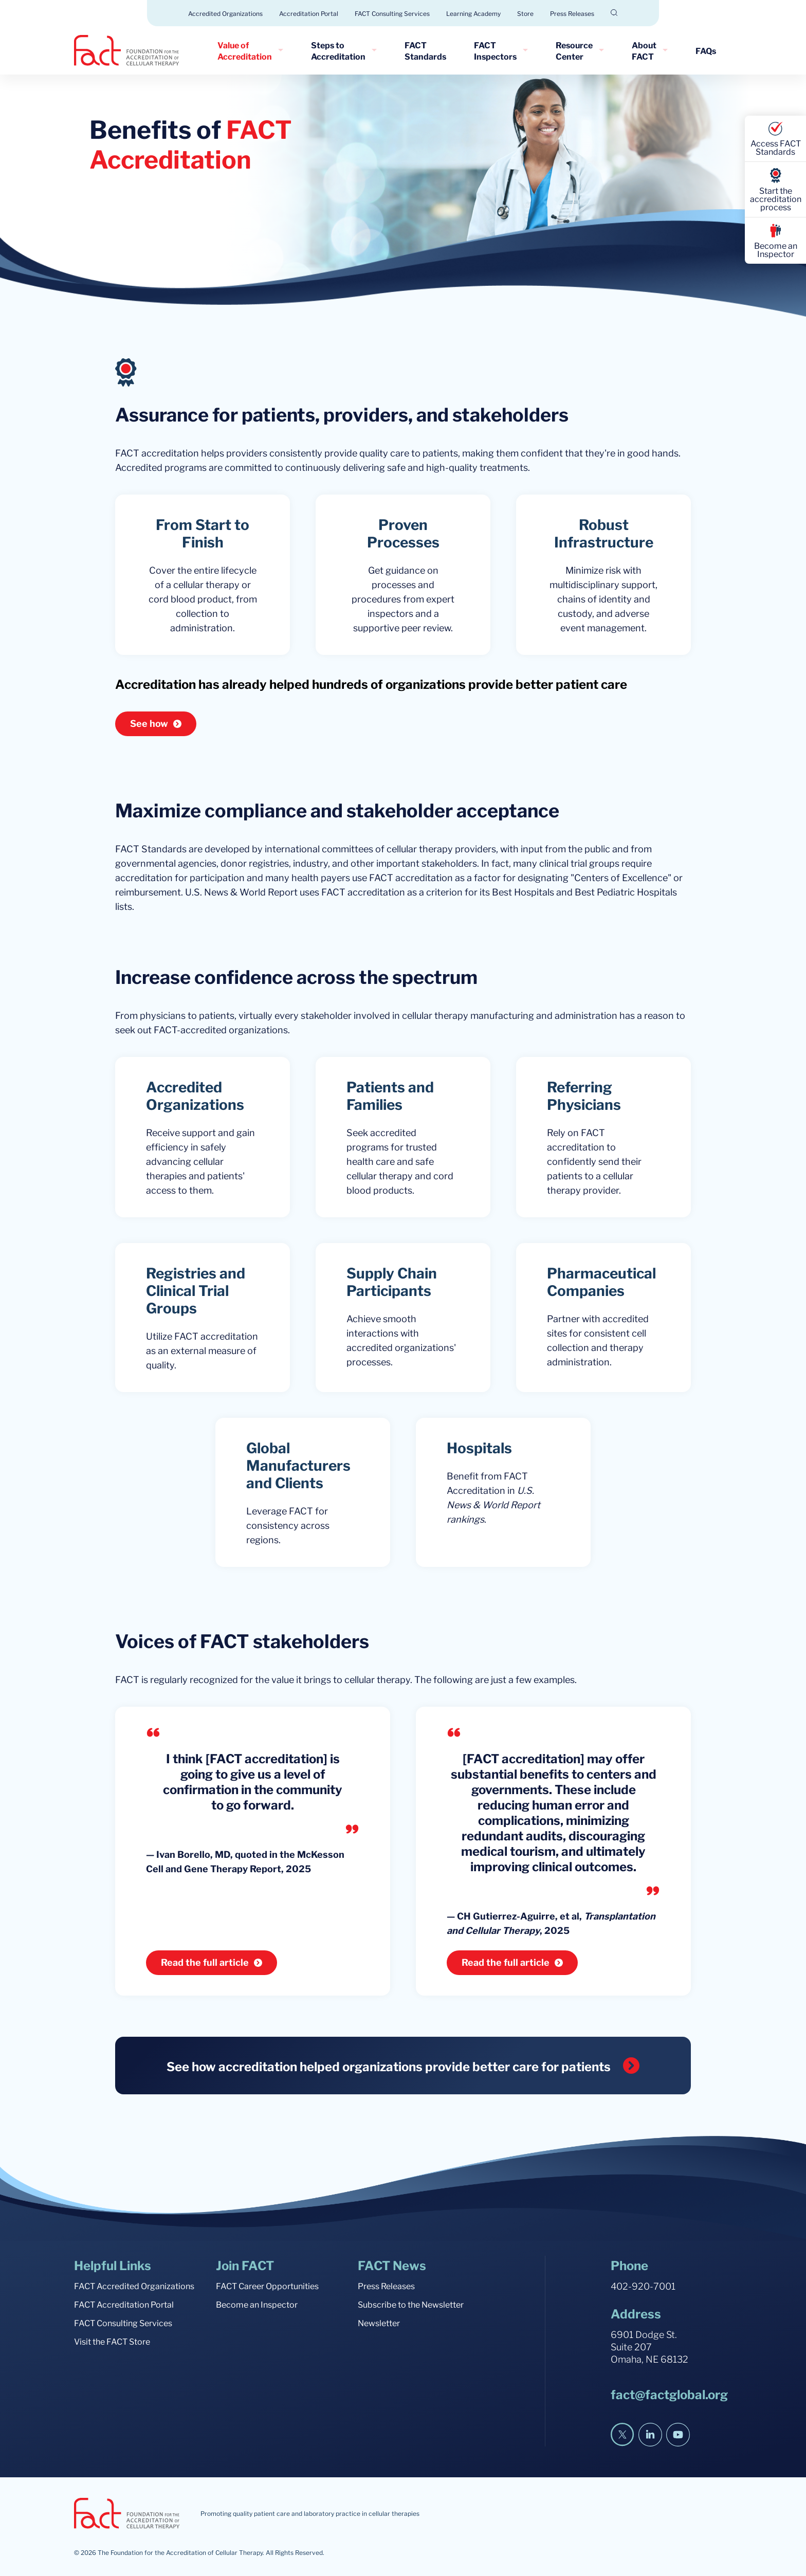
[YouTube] (678, 2434)
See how (149, 722)
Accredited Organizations (225, 13)
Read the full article (205, 1961)
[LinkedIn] (650, 2434)
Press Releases (572, 13)
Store (525, 13)
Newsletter (379, 2322)
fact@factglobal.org (669, 2393)
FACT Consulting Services (392, 13)
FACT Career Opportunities (267, 2285)
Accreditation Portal (308, 13)
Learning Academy (473, 13)
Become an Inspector (257, 2304)
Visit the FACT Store (112, 2341)
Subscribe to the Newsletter (411, 2304)
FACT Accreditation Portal (124, 2304)
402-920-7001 (643, 2285)
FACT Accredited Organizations (134, 2285)
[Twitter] (622, 2434)
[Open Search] (614, 12)
